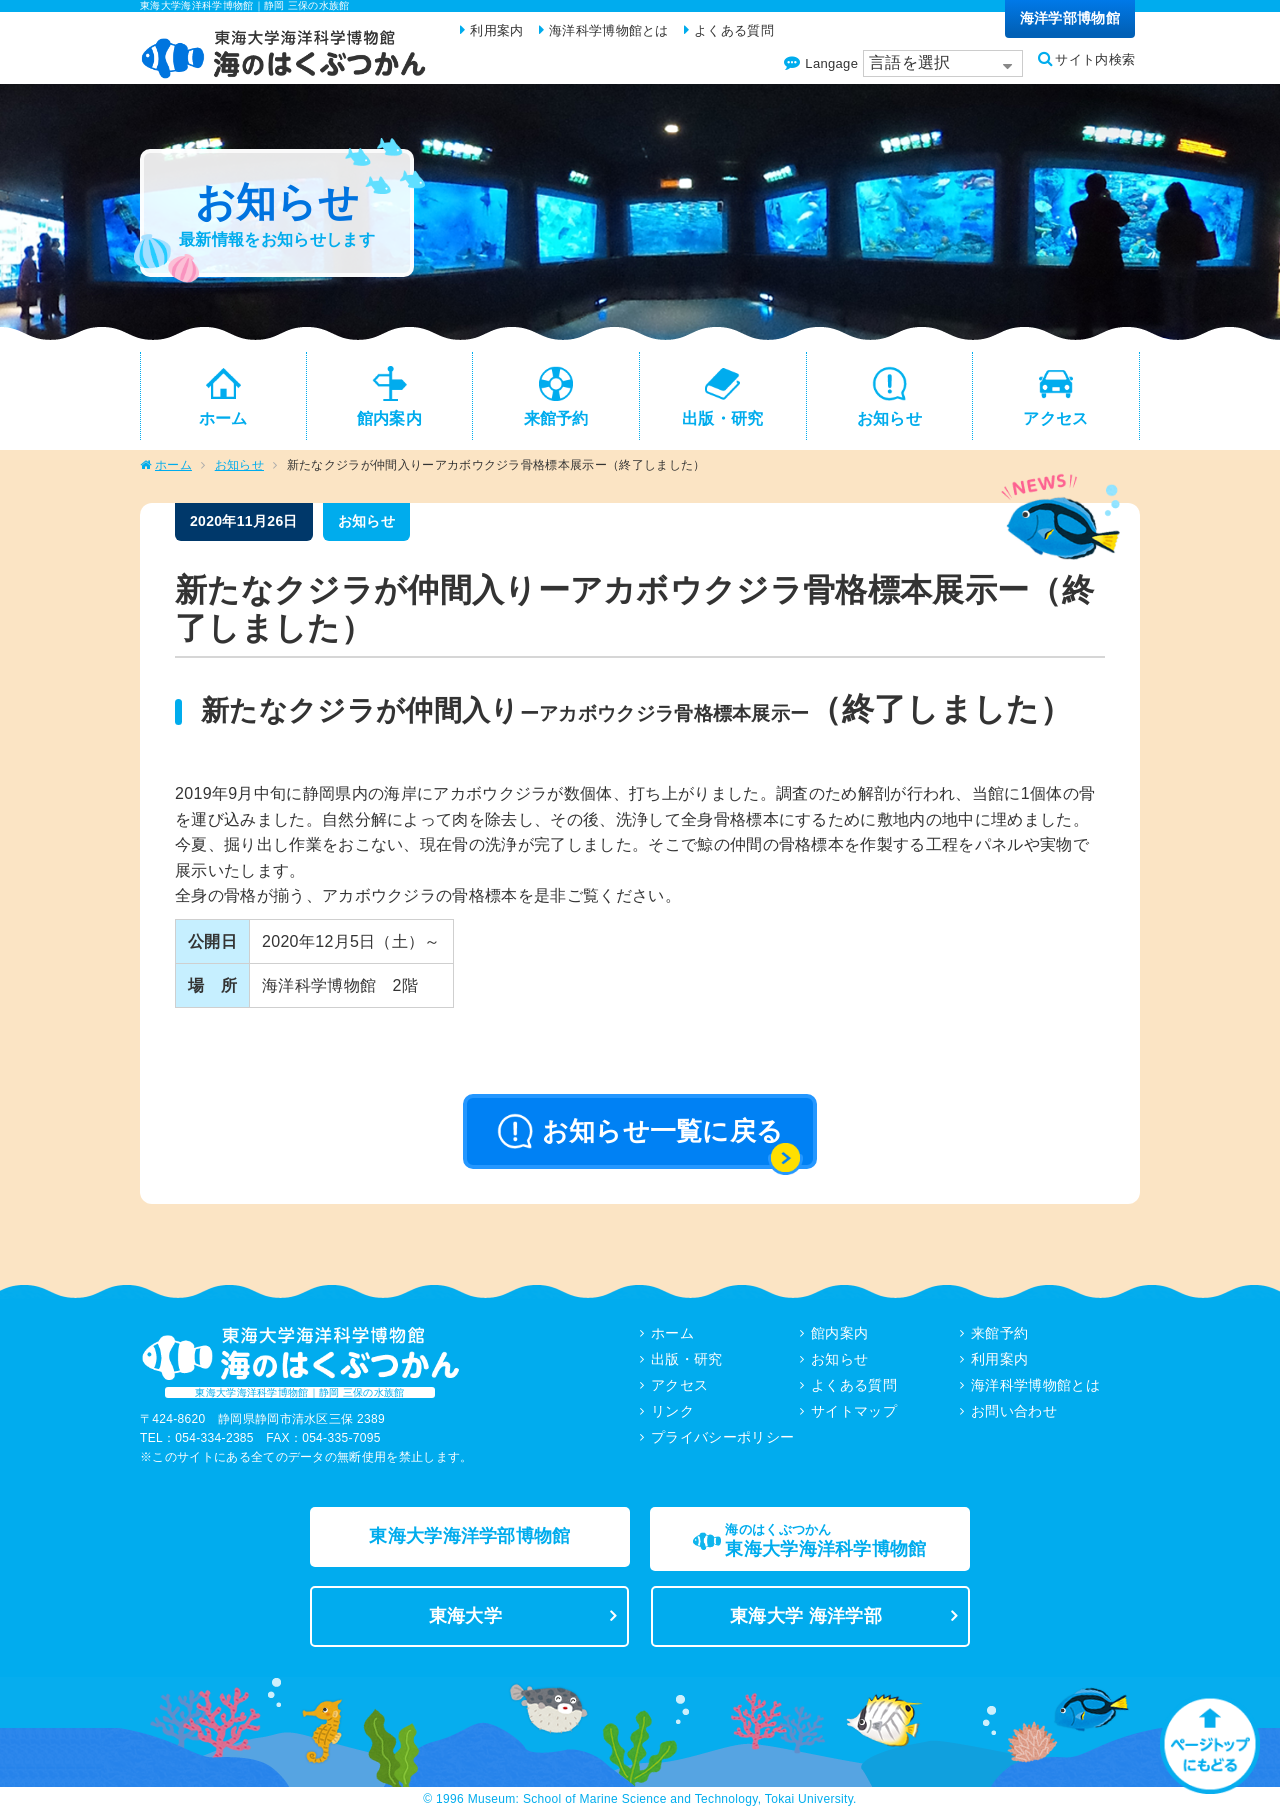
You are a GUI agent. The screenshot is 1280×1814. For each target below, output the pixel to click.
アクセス (679, 1386)
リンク (672, 1412)
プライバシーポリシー (722, 1438)
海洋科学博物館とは (1035, 1386)
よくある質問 (854, 1386)
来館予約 (999, 1334)
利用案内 (999, 1360)
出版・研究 (687, 1360)
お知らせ (239, 466)
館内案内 (839, 1334)
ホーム (173, 466)
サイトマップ (854, 1412)
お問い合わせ (1014, 1412)
